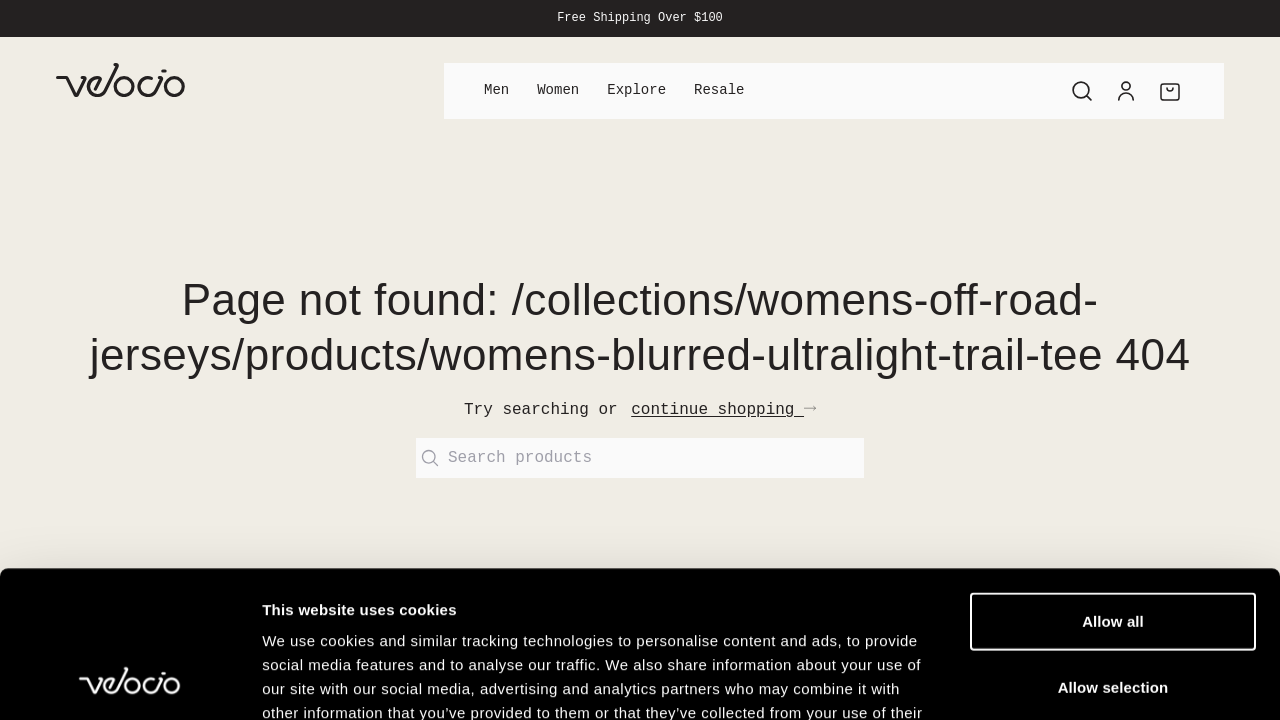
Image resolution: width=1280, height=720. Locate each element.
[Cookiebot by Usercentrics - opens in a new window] (129, 681)
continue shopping (723, 410)
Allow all (1113, 483)
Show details (1049, 680)
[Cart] (1170, 91)
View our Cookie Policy (418, 599)
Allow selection (1113, 549)
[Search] (1082, 91)
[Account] (1126, 91)
